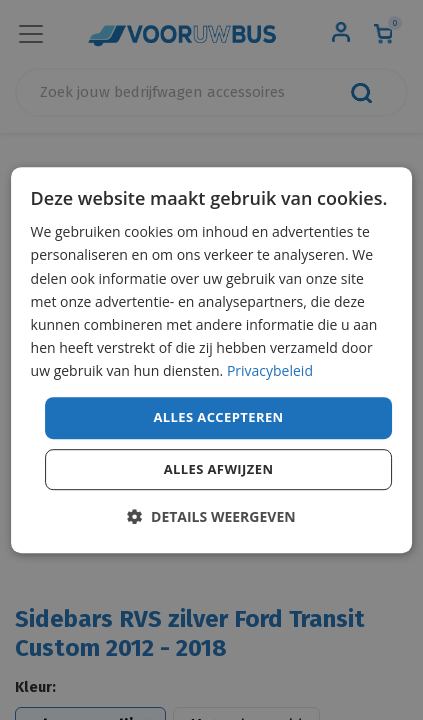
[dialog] (212, 360)
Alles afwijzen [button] (219, 469)
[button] (211, 516)
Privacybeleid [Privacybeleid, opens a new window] (270, 370)
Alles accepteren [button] (218, 417)
